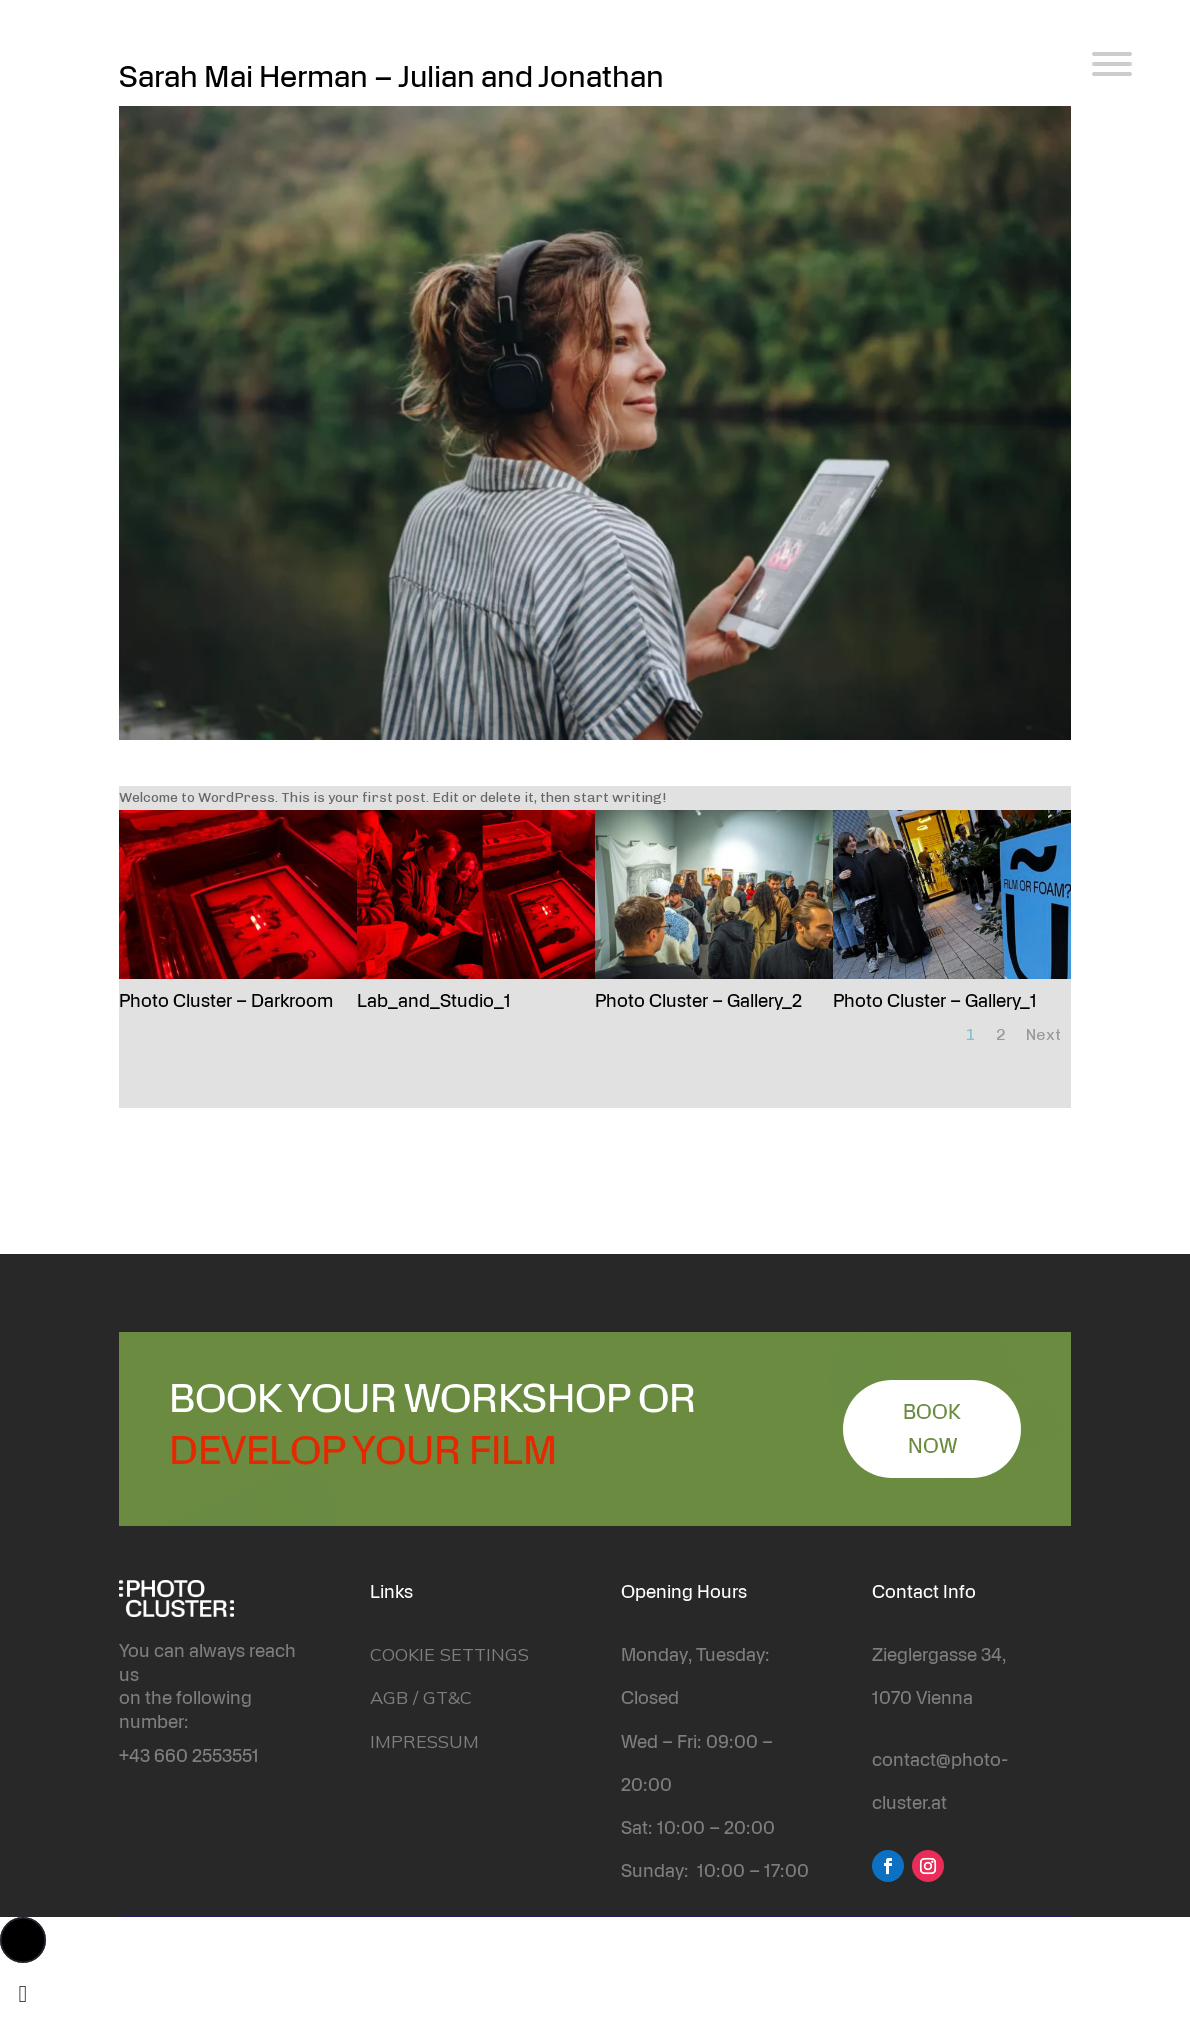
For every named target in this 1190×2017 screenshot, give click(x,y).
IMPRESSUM (424, 1741)
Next (1043, 1034)
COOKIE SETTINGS (449, 1654)
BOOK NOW (932, 1429)
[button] (23, 1940)
